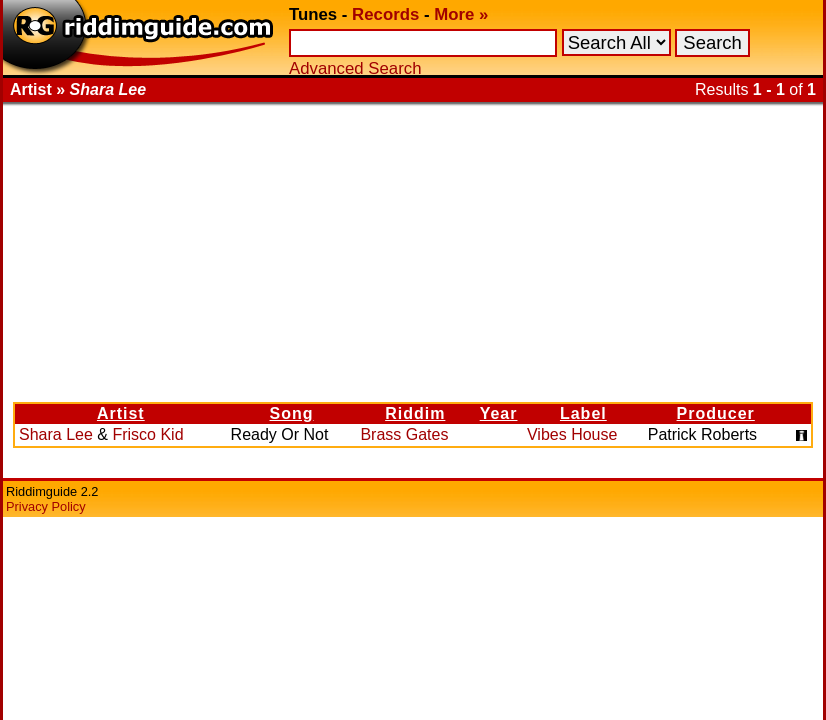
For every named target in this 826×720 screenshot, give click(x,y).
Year (499, 413)
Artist (121, 413)
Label (583, 413)
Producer (716, 413)
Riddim (415, 413)
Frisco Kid (147, 434)
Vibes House (572, 434)
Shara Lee (56, 434)
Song (291, 413)
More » (461, 14)
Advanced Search (355, 68)
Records (385, 14)
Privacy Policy (46, 506)
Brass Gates (404, 434)
